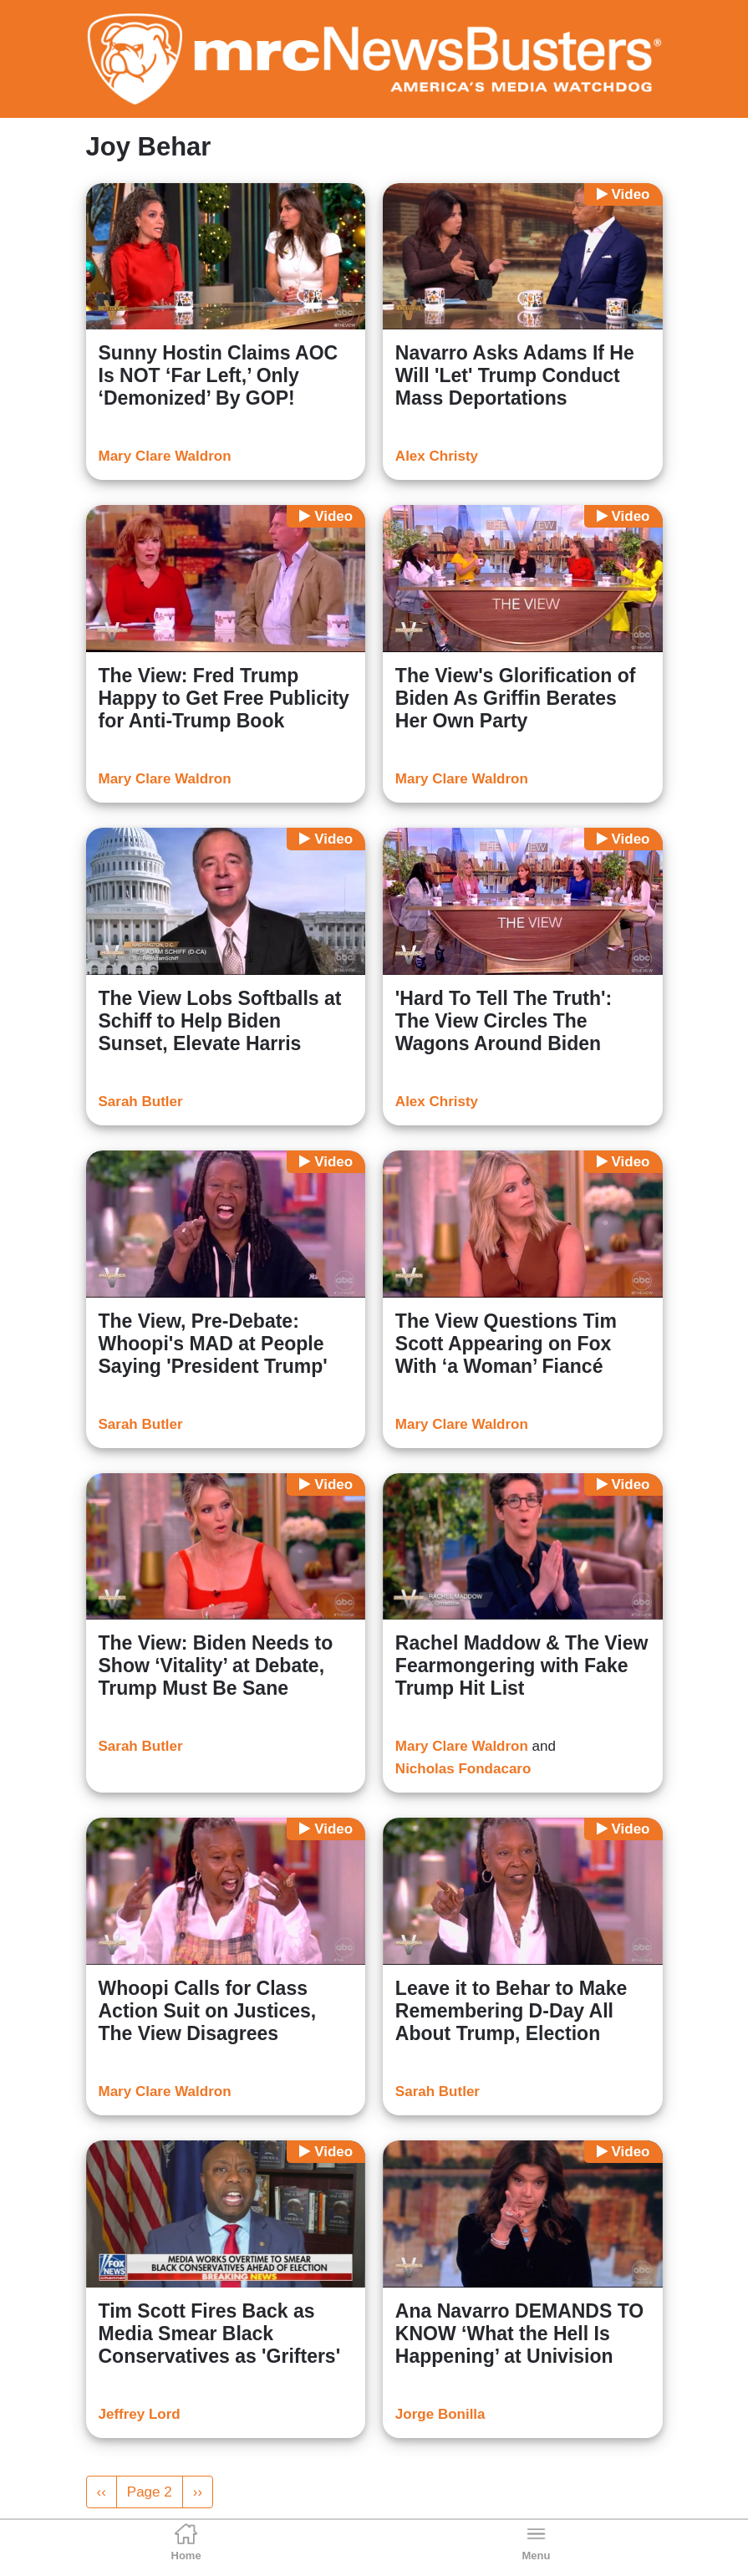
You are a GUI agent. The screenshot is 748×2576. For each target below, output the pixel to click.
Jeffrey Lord (140, 2414)
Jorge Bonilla (440, 2414)
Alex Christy (436, 456)
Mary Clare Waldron (165, 456)
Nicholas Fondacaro (463, 1769)
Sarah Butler (141, 1101)
